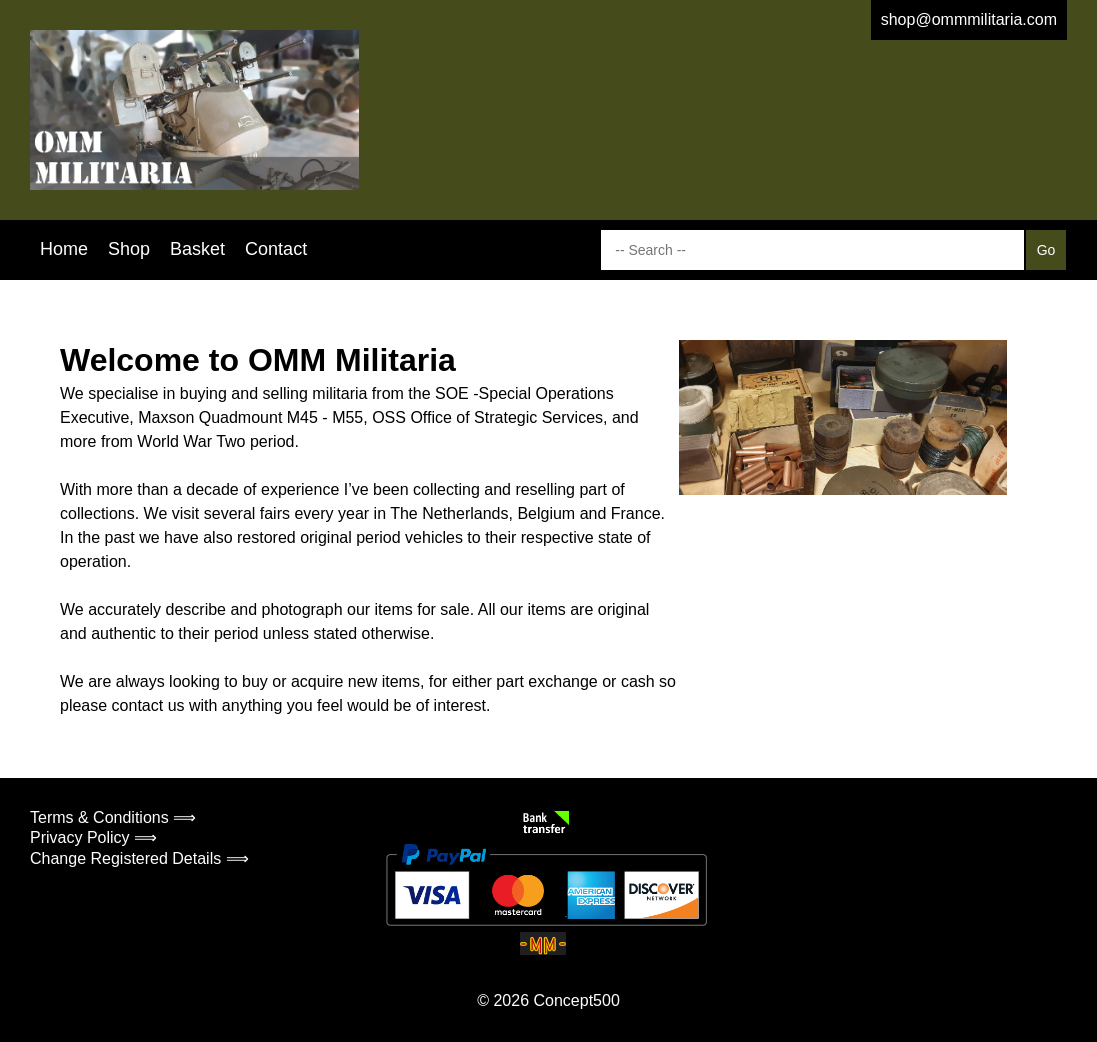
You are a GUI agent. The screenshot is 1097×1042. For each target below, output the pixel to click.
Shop (129, 249)
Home (64, 249)
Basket (197, 249)
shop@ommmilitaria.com (969, 19)
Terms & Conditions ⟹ (113, 817)
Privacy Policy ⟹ (93, 837)
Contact (276, 249)
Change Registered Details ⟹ (139, 858)
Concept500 (576, 1000)
